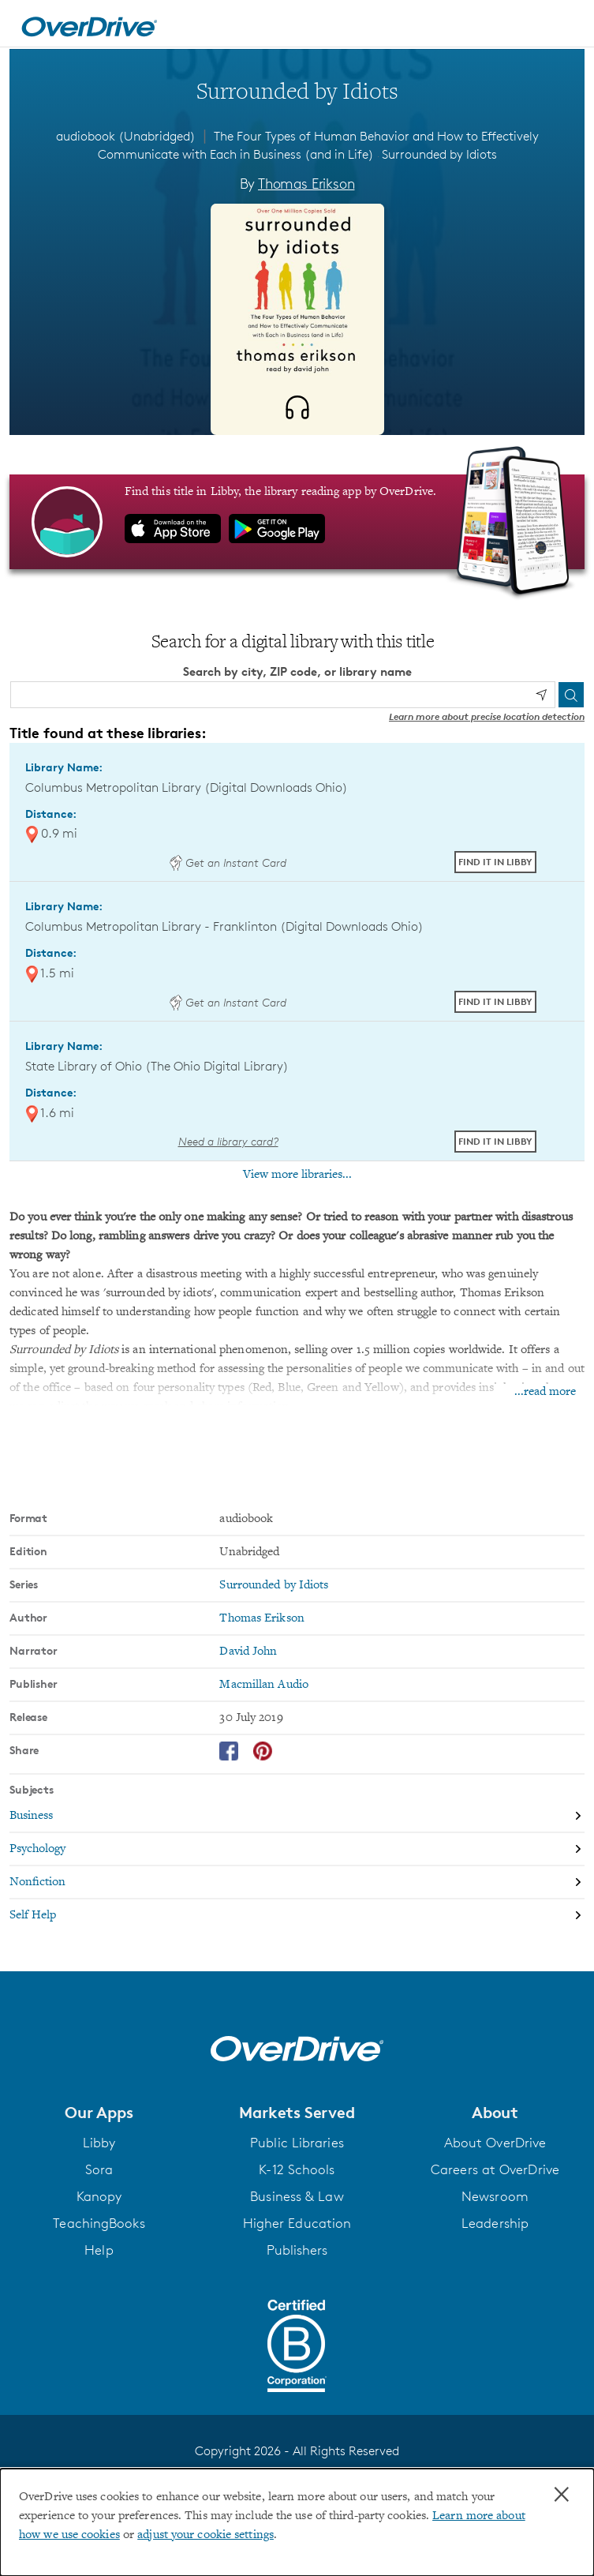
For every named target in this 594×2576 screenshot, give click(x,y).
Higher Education (297, 2223)
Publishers (297, 2250)
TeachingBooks (98, 2223)
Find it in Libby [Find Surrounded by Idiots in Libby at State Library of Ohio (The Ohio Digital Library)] (495, 1141)
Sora (99, 2169)
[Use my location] (541, 694)
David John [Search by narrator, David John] (248, 1651)
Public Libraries (297, 2142)
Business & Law (296, 2196)
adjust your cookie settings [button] (205, 2535)
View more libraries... (297, 1174)
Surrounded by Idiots (439, 154)
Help (98, 2250)
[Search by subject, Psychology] (297, 1849)
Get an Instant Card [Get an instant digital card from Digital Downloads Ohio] (228, 862)
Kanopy (99, 2196)
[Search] (571, 694)
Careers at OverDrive (495, 2169)
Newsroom (495, 2196)
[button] (99, 2112)
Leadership (495, 2223)
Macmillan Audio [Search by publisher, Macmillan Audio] (263, 1684)
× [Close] (561, 2495)
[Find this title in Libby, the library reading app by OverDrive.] (297, 521)
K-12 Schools (296, 2169)
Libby (99, 2142)
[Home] (89, 23)
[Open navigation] (565, 26)
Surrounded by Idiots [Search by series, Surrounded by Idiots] (273, 1585)
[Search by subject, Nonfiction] (297, 1882)
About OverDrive (495, 2142)
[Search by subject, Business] (297, 1816)
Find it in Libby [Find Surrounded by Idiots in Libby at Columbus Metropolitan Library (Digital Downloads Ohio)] (495, 862)
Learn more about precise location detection (487, 716)
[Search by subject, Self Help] (297, 1915)
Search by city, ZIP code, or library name (297, 671)
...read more (545, 1391)
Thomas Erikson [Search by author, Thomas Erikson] (306, 183)
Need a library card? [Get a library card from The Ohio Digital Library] (228, 1141)
